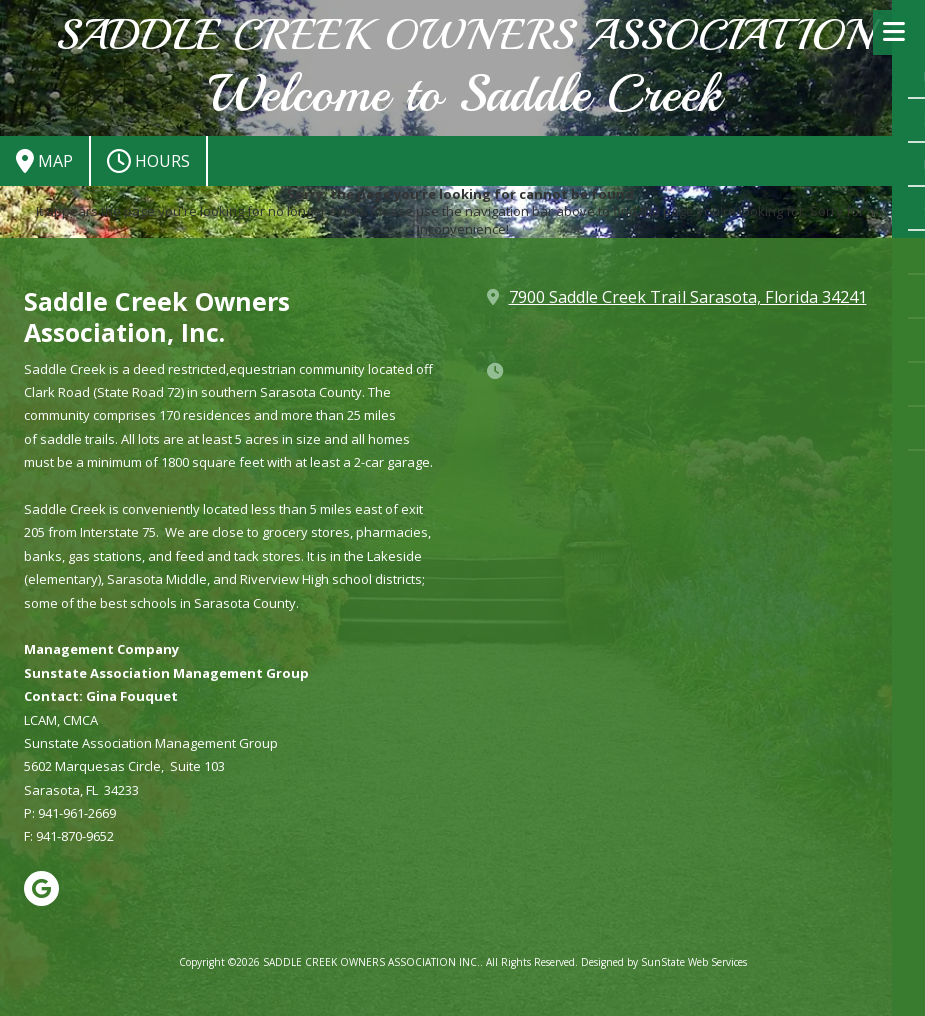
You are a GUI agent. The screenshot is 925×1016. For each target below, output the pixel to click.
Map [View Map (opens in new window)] (44, 161)
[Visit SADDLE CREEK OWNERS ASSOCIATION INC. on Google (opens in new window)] (41, 888)
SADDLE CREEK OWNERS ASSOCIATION (464, 35)
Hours (148, 161)
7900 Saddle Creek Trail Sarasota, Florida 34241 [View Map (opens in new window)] (688, 297)
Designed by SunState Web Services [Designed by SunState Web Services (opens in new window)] (664, 962)
